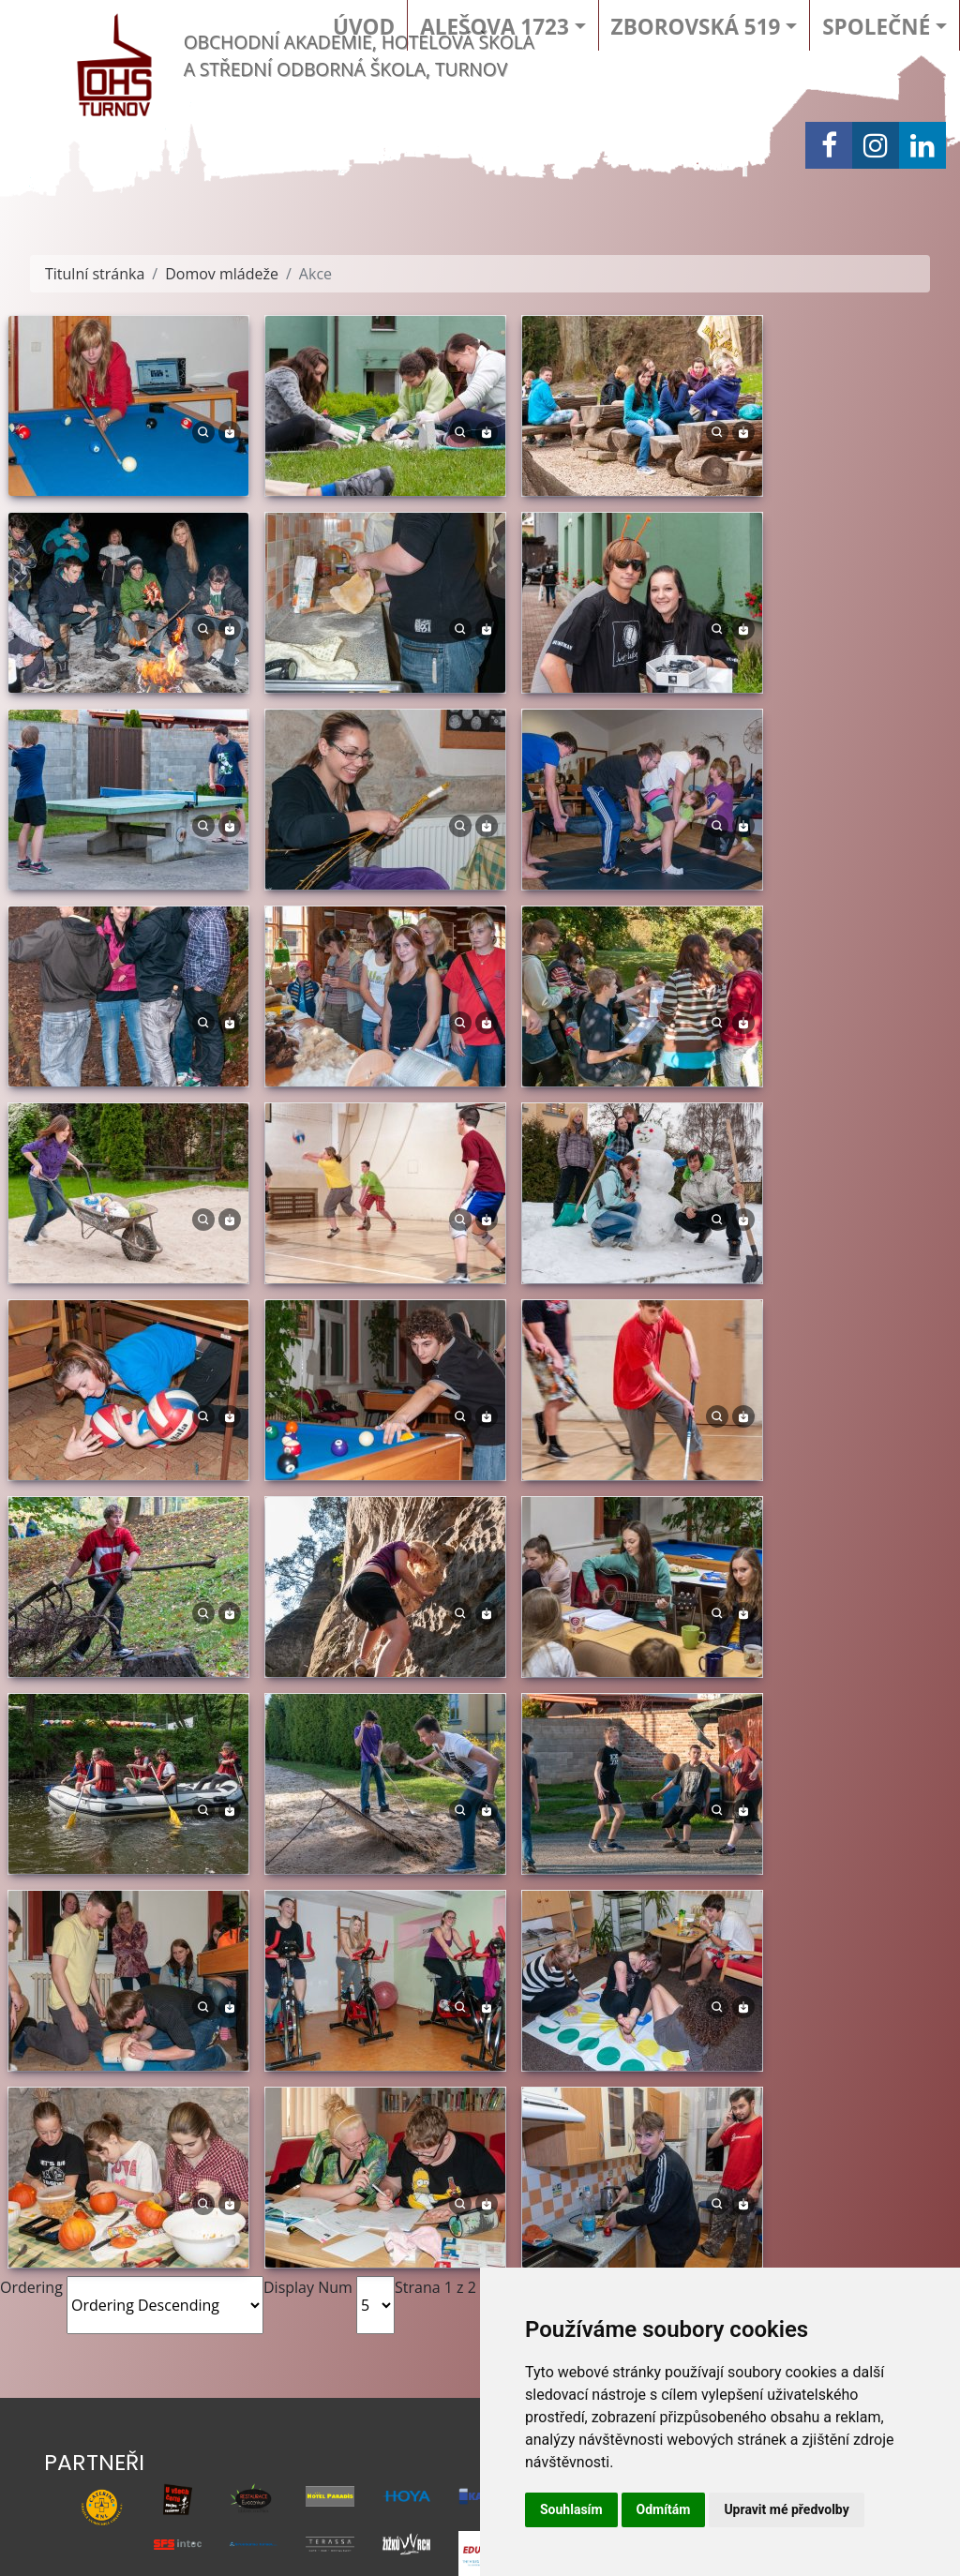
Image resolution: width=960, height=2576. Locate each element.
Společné (876, 26)
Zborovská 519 (696, 26)
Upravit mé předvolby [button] (786, 2509)
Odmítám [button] (664, 2509)
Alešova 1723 (494, 26)
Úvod (364, 26)
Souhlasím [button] (571, 2509)
